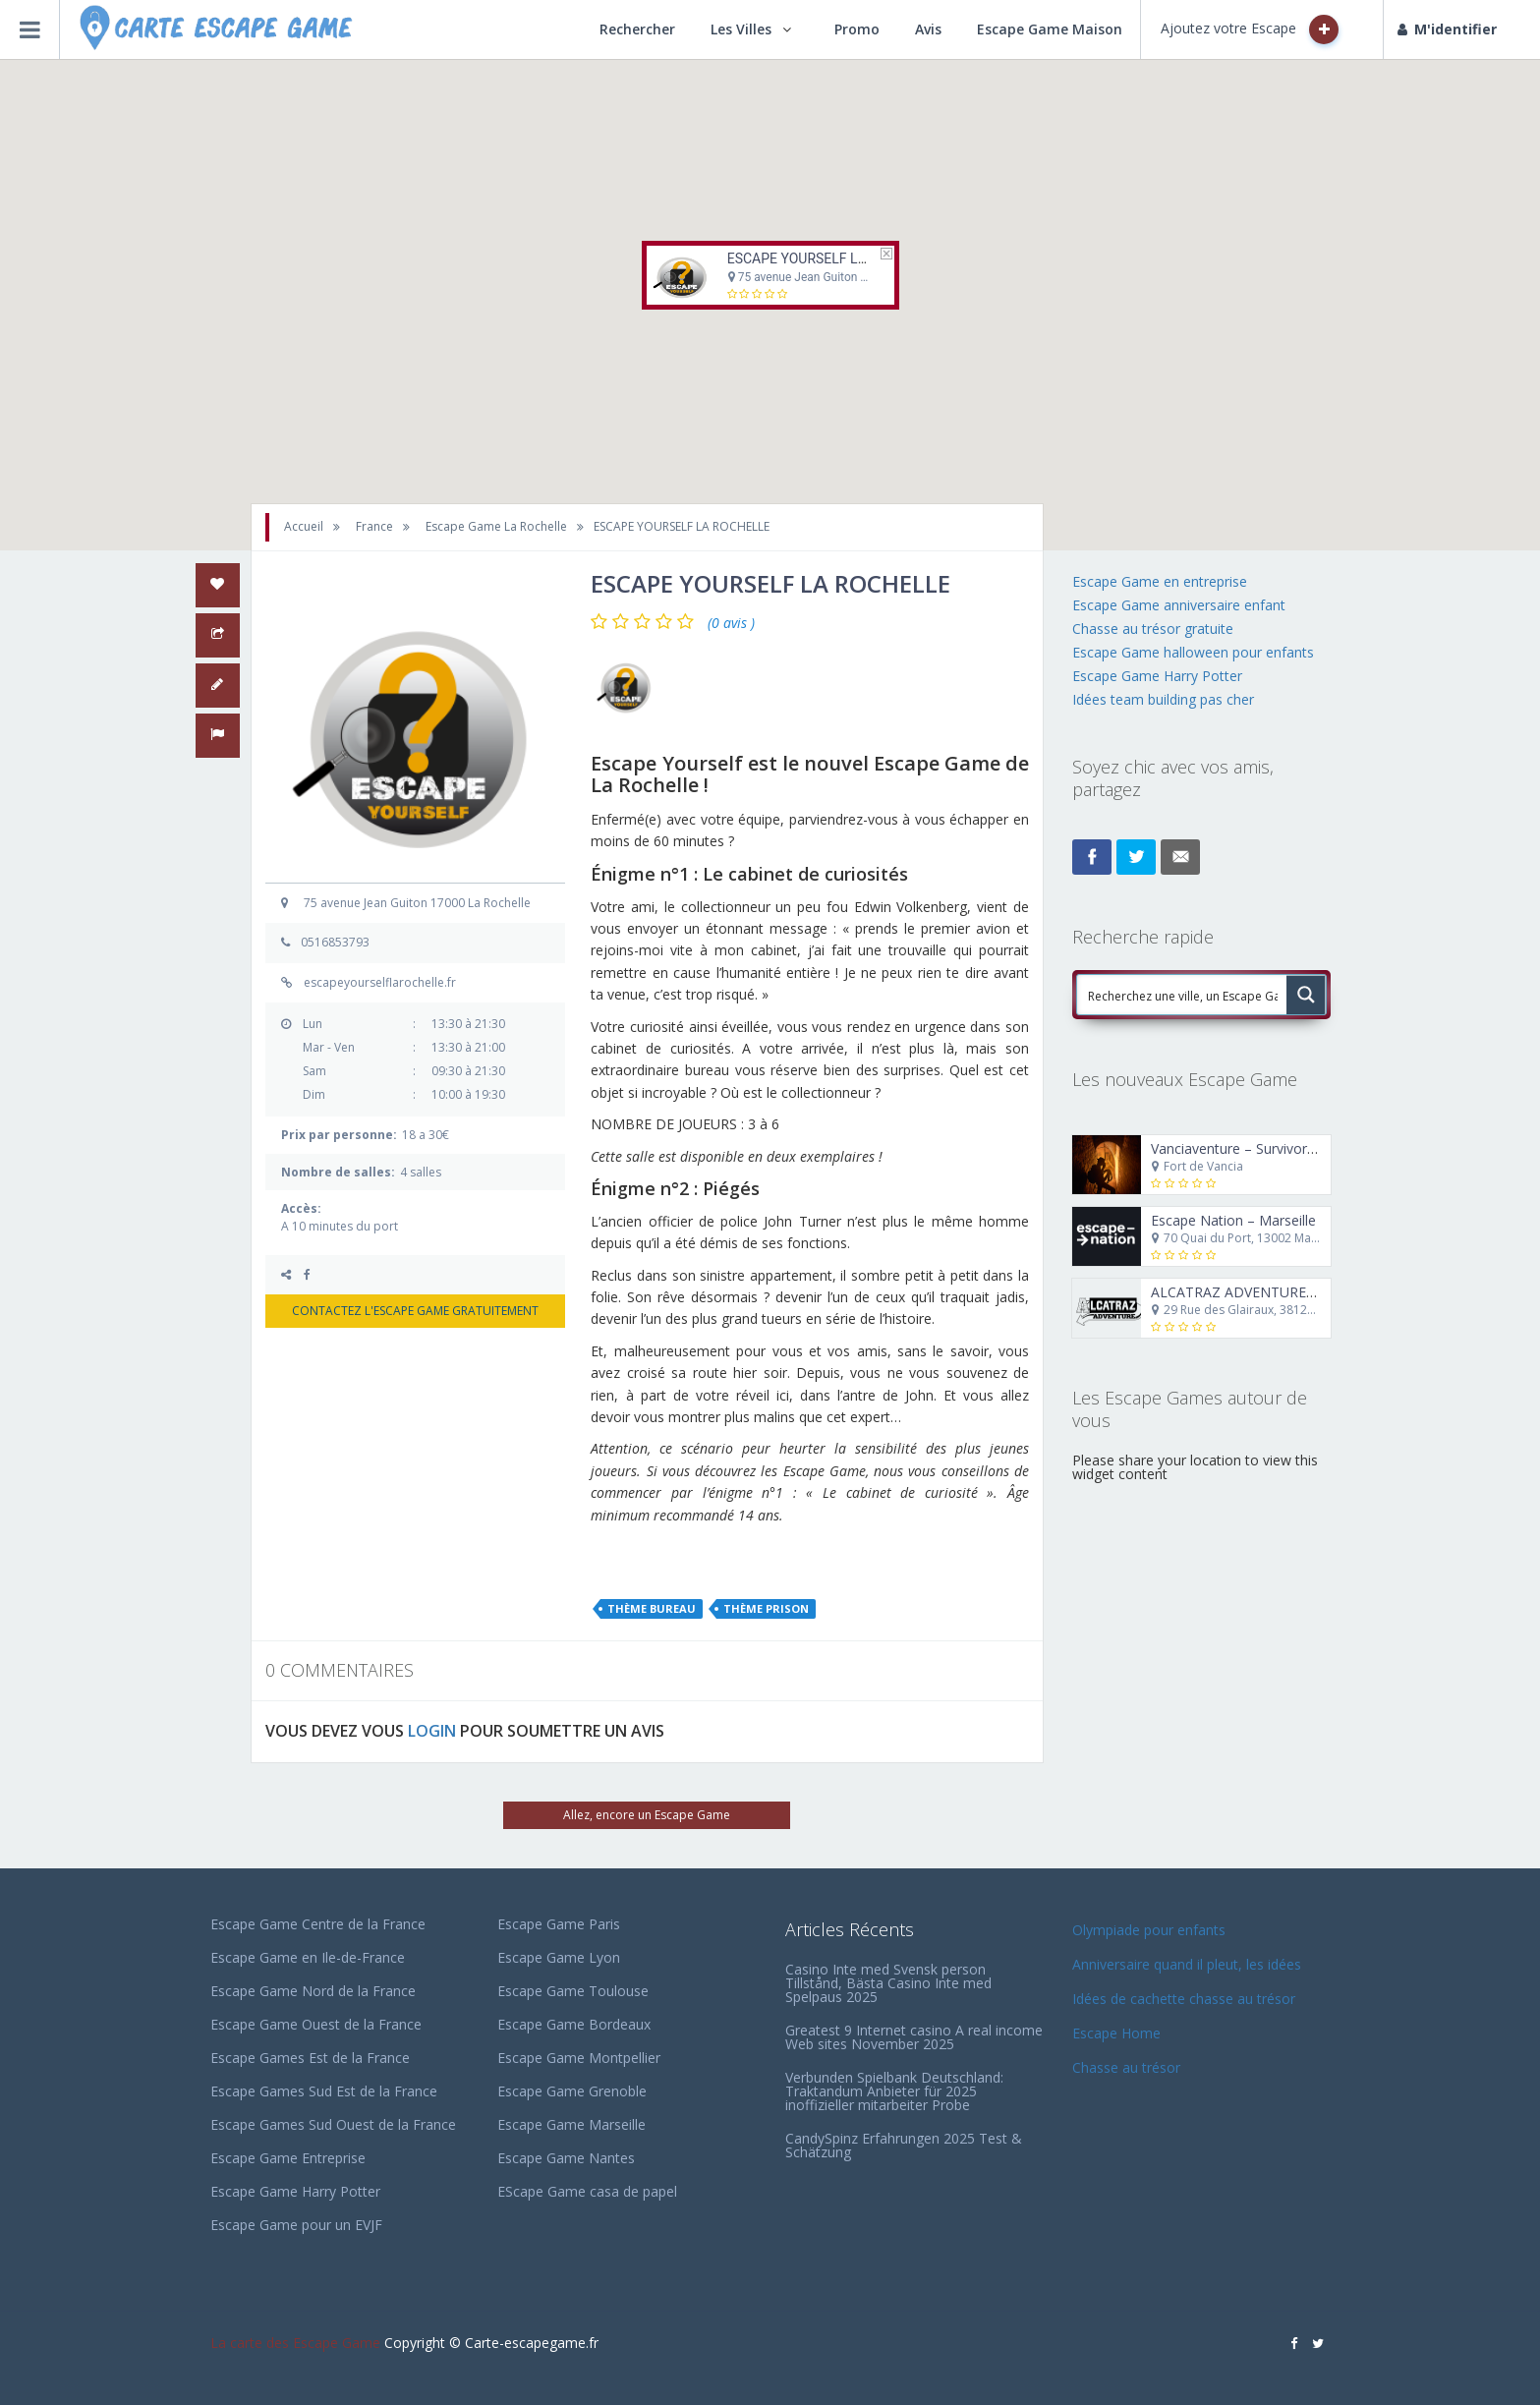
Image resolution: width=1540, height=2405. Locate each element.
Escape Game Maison (1049, 29)
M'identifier (1447, 29)
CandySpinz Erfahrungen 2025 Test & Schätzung (903, 2145)
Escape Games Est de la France (310, 2057)
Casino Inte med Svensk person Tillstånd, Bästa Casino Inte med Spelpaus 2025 (888, 1983)
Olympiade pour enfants (1150, 1929)
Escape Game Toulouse (573, 1990)
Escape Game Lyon (558, 1957)
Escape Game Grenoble (572, 2091)
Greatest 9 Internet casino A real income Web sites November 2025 (914, 2037)
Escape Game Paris (558, 1924)
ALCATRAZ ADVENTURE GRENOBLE (1267, 1292)
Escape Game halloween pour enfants (1193, 652)
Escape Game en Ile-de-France (307, 1957)
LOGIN (432, 1731)
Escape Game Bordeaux (574, 2024)
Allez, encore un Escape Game (646, 1814)
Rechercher (637, 29)
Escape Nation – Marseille (1233, 1220)
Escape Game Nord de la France (313, 1990)
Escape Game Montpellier (578, 2057)
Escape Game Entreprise (288, 2157)
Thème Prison (766, 1608)
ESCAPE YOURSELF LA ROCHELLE (831, 258)
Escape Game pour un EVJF (296, 2224)
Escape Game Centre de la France (318, 1924)
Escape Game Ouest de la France (316, 2024)
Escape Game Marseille (571, 2124)
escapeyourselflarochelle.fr (380, 982)
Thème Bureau (651, 1608)
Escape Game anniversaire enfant (1178, 605)
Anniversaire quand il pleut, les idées (1186, 1964)
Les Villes (741, 29)
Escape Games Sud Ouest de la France (333, 2124)
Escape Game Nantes (566, 2157)
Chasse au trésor (1128, 2067)
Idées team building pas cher (1163, 699)
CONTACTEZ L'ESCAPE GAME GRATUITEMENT (415, 1310)
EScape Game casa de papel (587, 2191)
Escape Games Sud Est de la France (323, 2091)
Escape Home (1116, 2033)
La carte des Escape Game (295, 2342)
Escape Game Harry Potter (1157, 675)
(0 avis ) (731, 623)
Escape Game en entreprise (1159, 581)
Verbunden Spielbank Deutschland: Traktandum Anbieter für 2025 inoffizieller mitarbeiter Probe (894, 2091)
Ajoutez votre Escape (1250, 29)
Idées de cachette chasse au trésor (1183, 1998)
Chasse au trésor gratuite (1154, 628)
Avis (928, 29)
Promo (857, 29)
